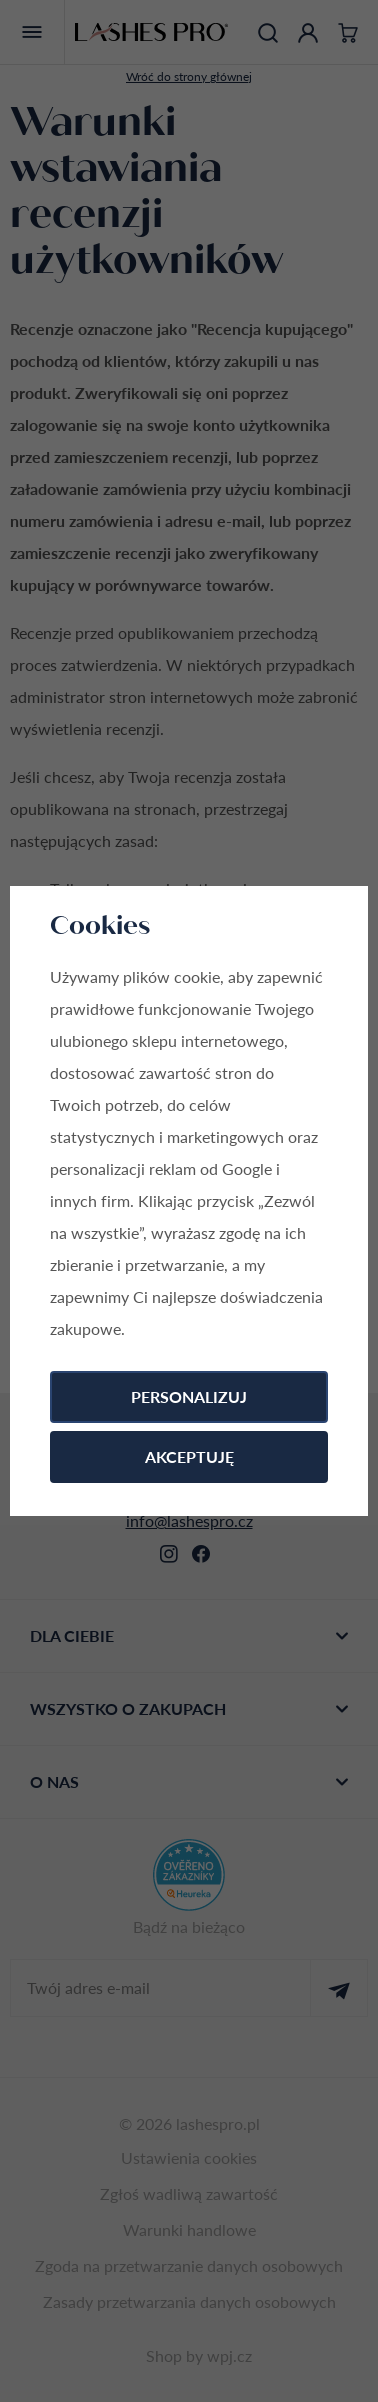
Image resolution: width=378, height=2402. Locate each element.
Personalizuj (189, 1396)
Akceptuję (189, 1456)
